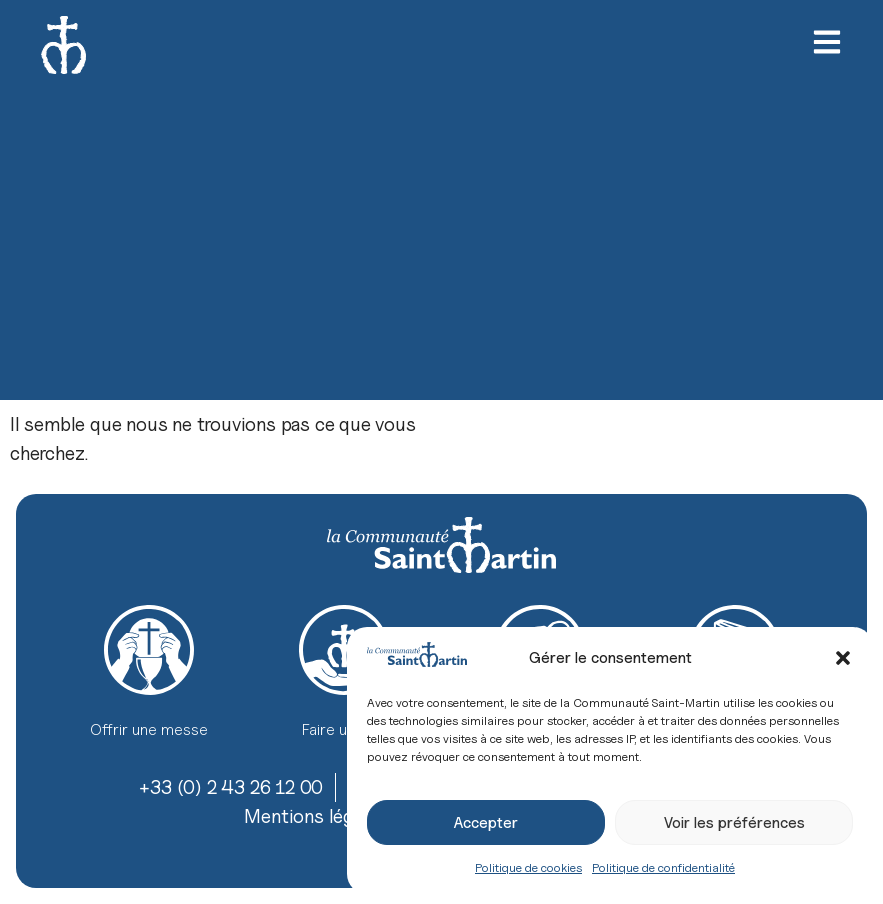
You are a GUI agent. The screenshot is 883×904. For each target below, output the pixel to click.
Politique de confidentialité (663, 867)
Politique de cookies (528, 867)
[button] (843, 658)
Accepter (486, 823)
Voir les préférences (734, 823)
